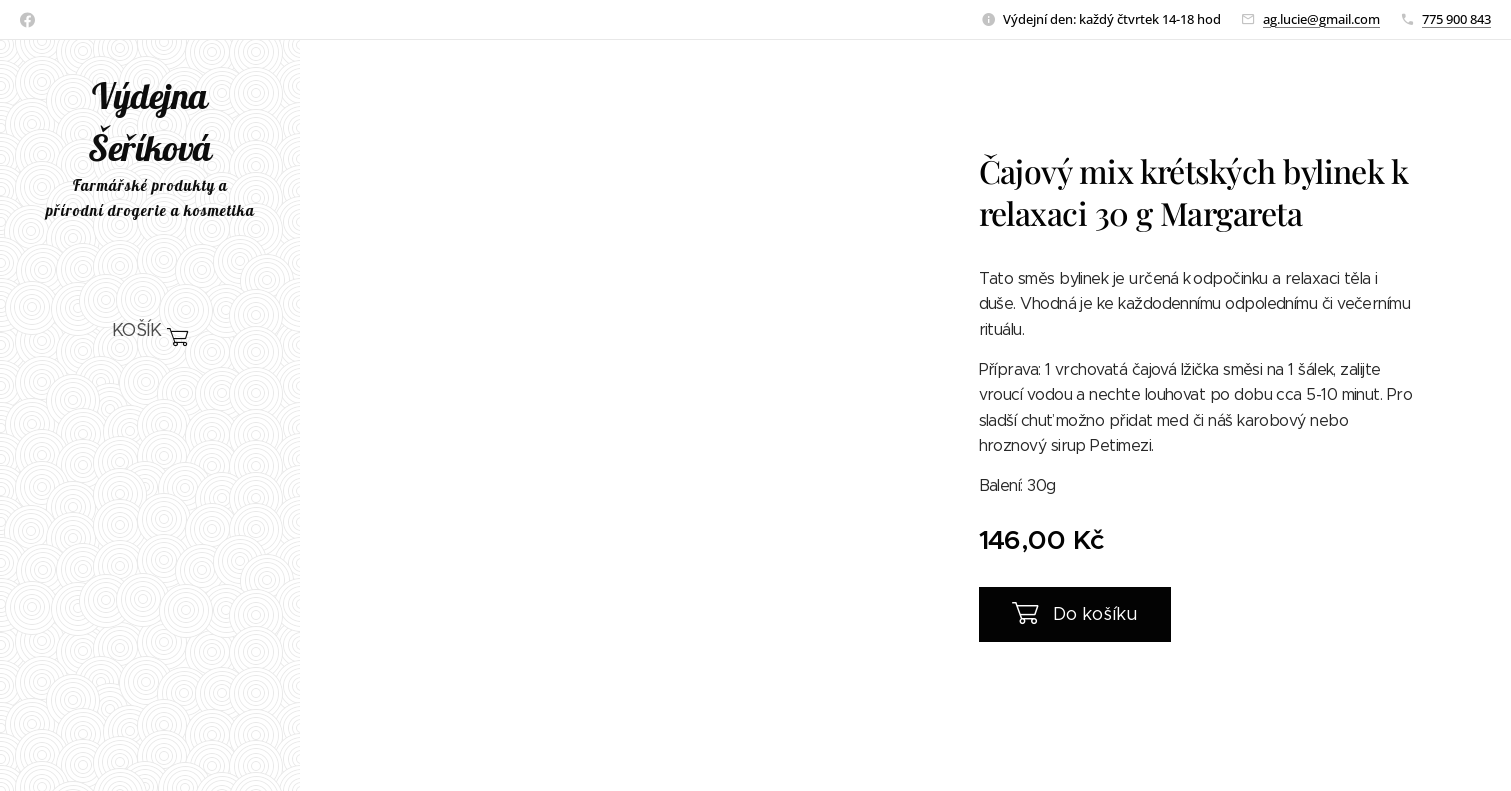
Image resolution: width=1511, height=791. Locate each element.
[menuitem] (150, 391)
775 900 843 (1456, 19)
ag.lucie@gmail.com (1321, 19)
